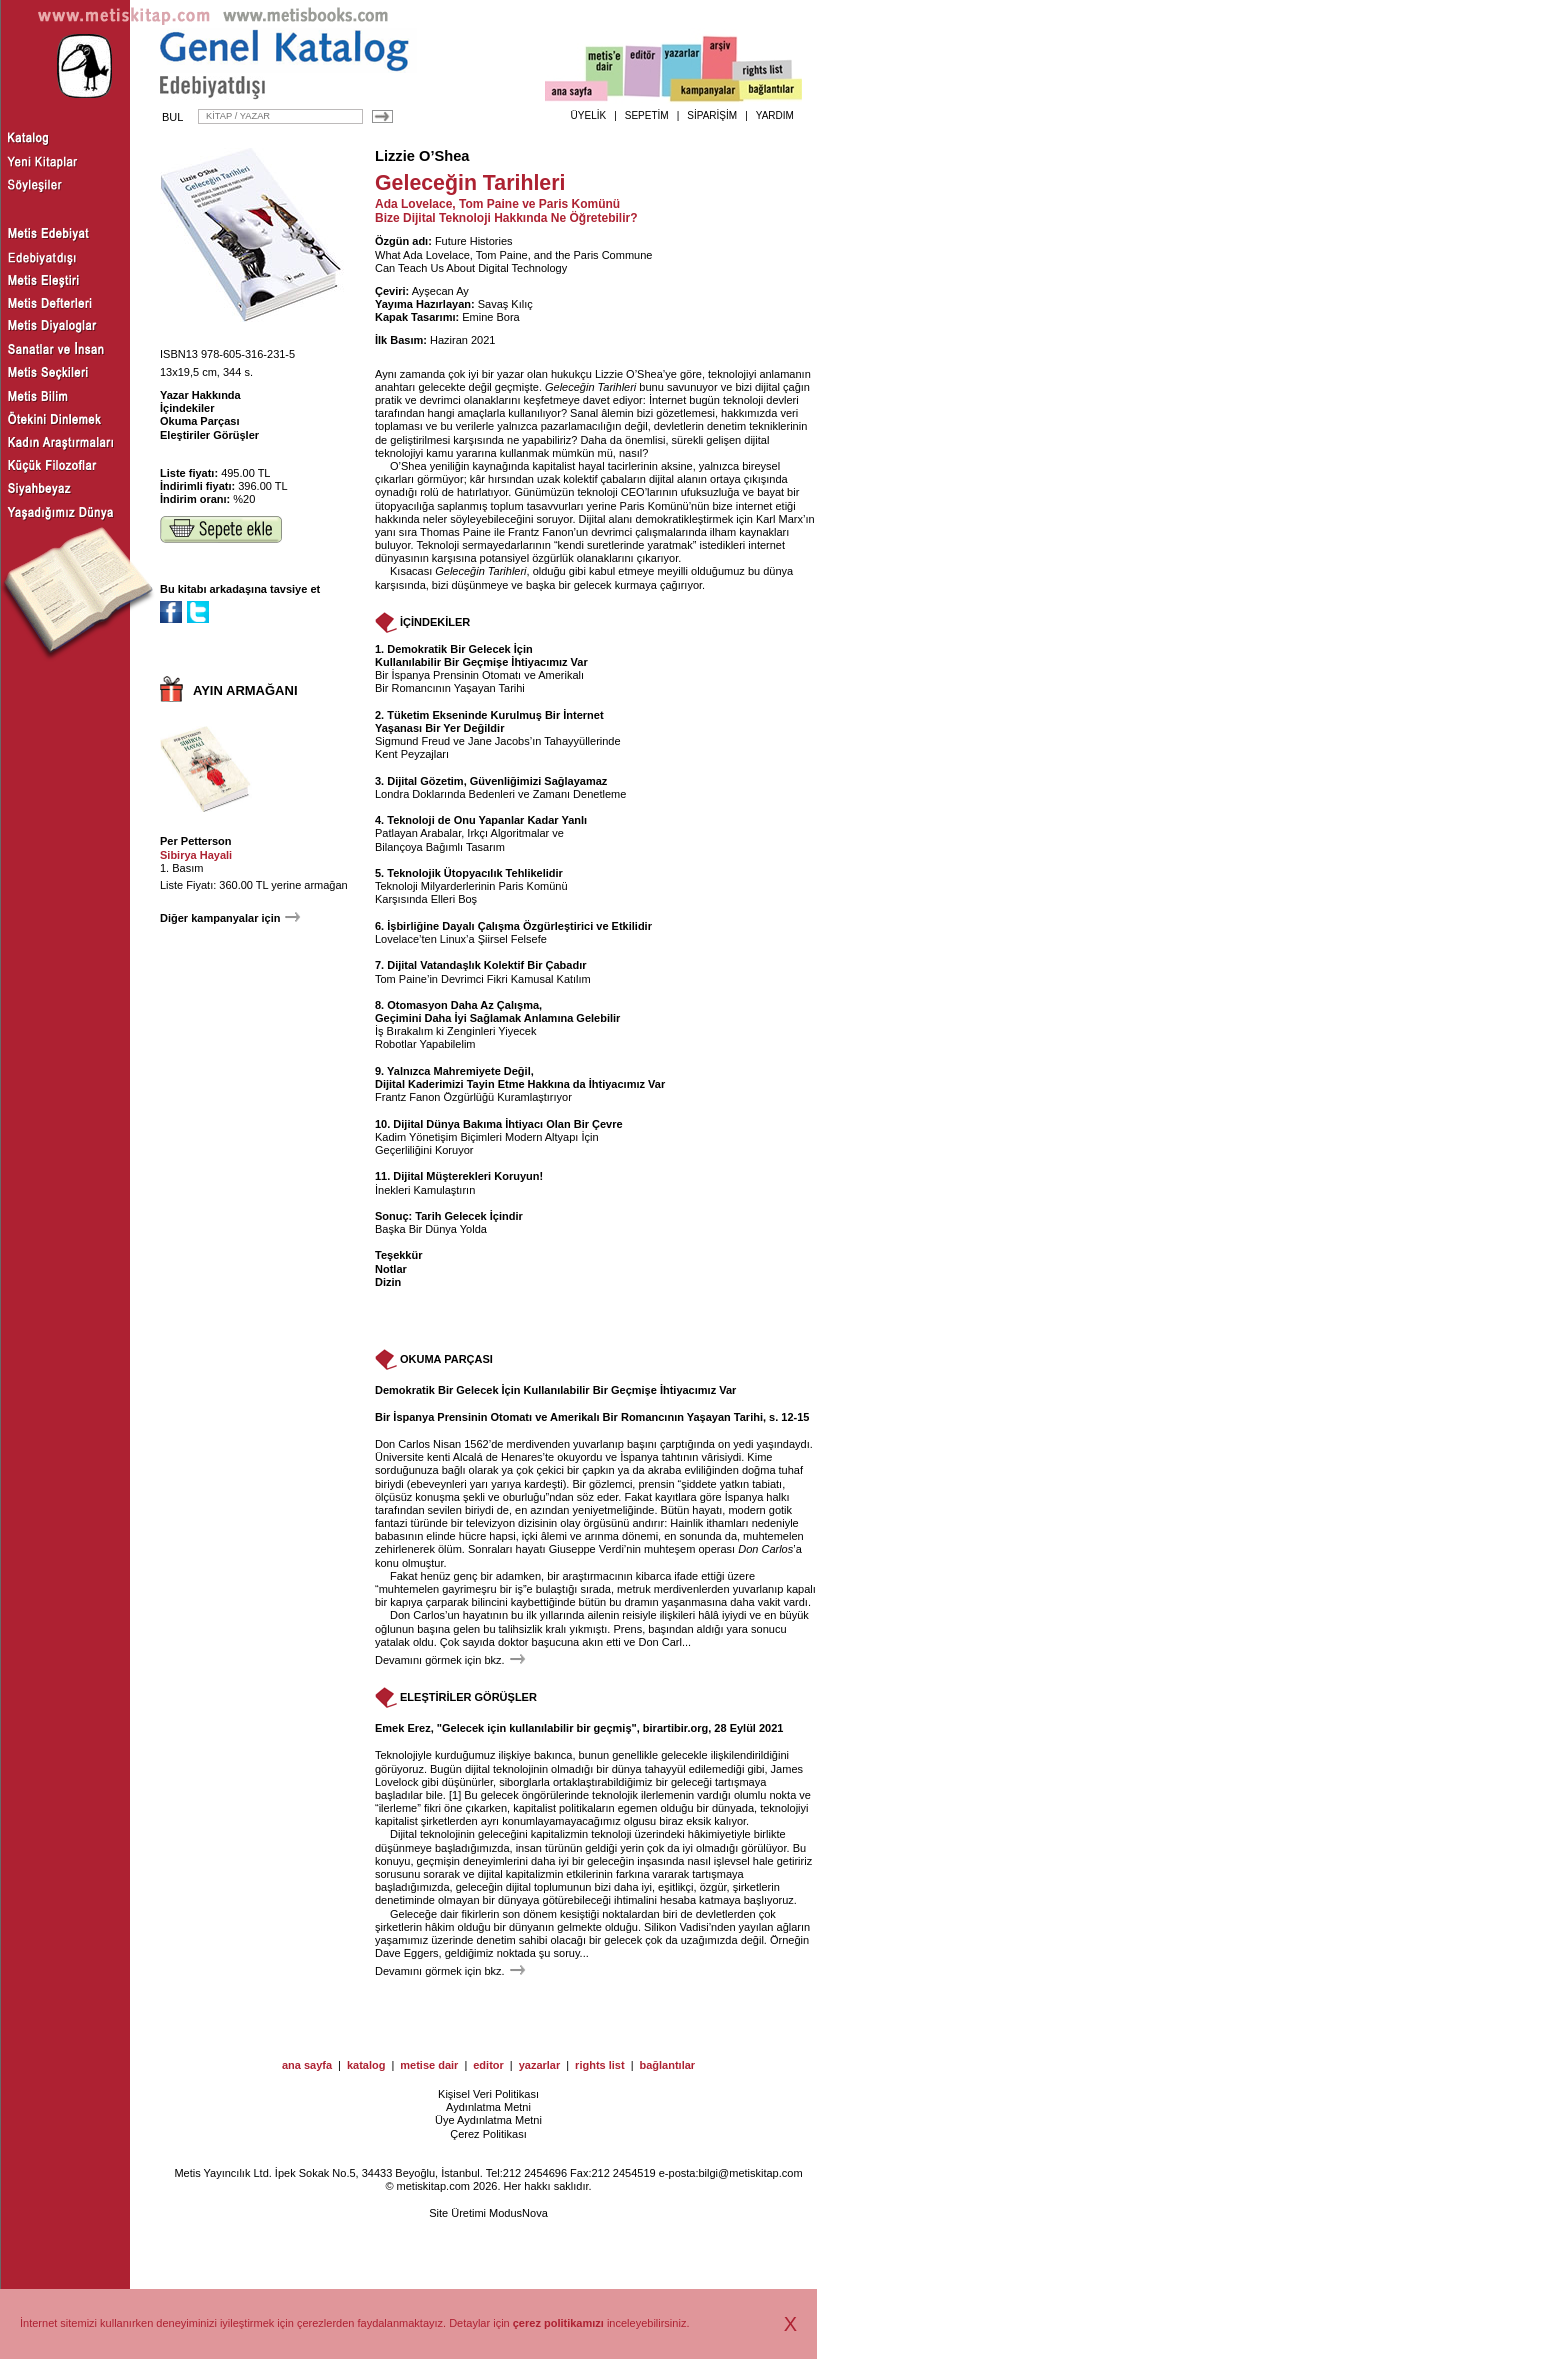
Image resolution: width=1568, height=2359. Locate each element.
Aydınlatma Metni (488, 2107)
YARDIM (775, 115)
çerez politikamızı (558, 2323)
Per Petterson (196, 841)
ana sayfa (307, 2065)
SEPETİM (647, 115)
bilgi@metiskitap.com (750, 2173)
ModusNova (518, 2213)
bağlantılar (667, 2065)
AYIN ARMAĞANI (245, 690)
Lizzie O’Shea (422, 156)
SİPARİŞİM (712, 115)
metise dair (429, 2065)
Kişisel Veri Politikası (488, 2094)
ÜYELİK (589, 115)
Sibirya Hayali (196, 855)
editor (488, 2065)
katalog (366, 2065)
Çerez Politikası (488, 2134)
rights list (600, 2065)
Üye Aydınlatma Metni (488, 2120)
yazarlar (540, 2065)
